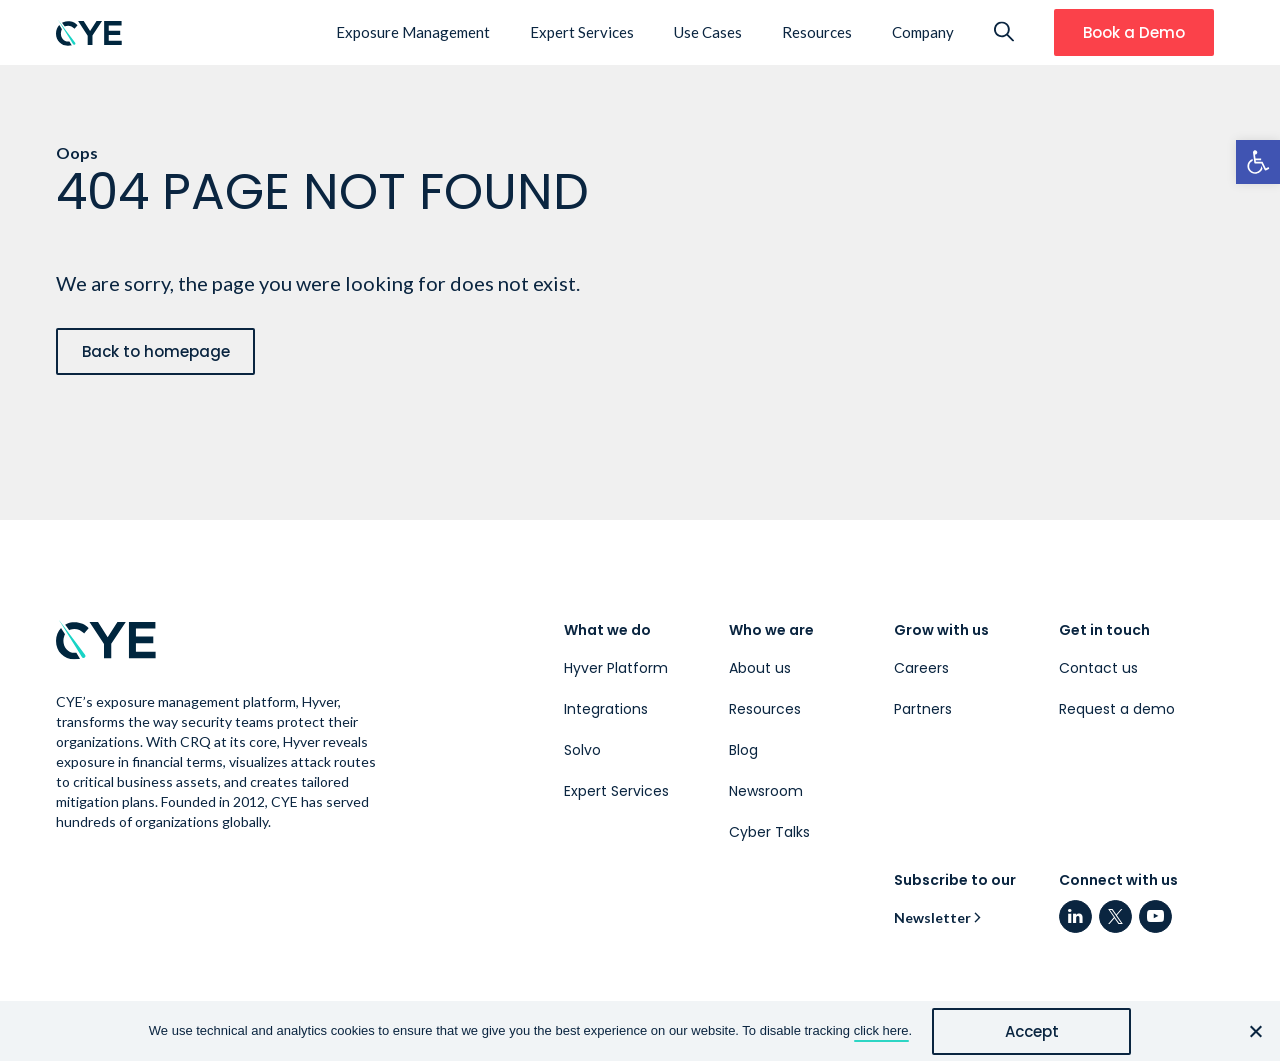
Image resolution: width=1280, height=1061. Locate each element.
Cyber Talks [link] (769, 832)
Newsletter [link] (932, 917)
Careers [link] (921, 668)
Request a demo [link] (1117, 709)
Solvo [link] (582, 750)
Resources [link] (817, 32)
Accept (1032, 1031)
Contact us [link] (1098, 668)
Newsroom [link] (766, 791)
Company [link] (923, 32)
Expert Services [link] (582, 32)
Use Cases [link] (708, 32)
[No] (1255, 1031)
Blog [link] (743, 750)
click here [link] (881, 1030)
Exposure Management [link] (413, 32)
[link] (1258, 162)
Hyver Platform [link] (616, 668)
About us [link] (760, 668)
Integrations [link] (606, 709)
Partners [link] (923, 709)
